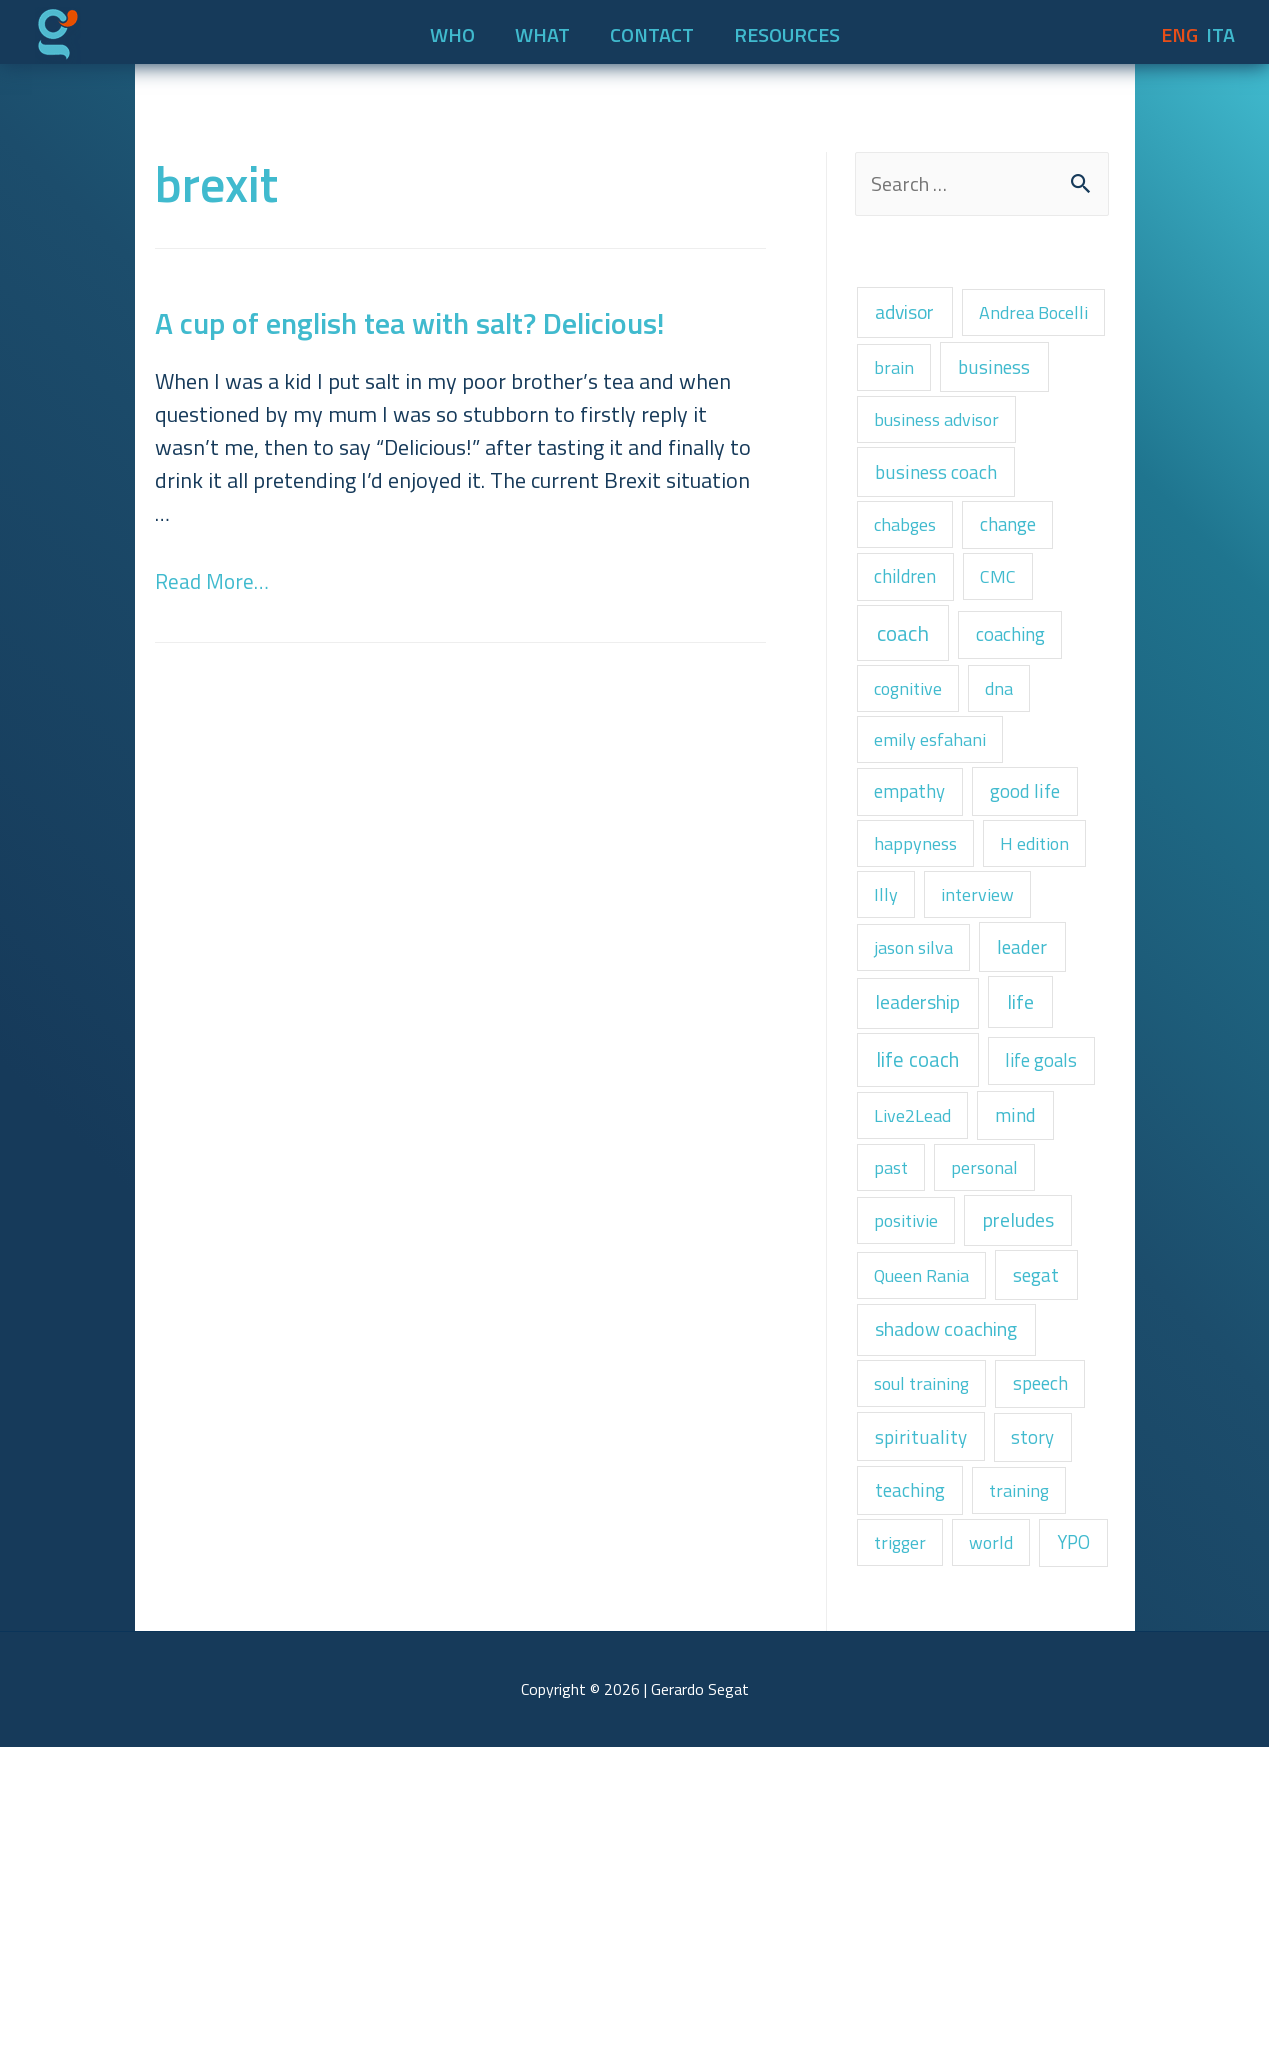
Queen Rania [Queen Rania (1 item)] (929, 1501)
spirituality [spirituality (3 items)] (927, 1682)
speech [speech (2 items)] (1057, 1623)
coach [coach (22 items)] (911, 726)
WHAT (542, 28)
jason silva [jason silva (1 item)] (920, 1075)
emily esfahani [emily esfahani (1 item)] (937, 844)
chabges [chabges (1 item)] (910, 605)
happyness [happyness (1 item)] (920, 960)
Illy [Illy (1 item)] (888, 1016)
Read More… (214, 575)
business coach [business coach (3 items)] (946, 547)
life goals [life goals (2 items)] (916, 1264)
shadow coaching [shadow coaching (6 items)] (961, 1562)
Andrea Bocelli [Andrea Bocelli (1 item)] (936, 371)
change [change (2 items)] (1024, 605)
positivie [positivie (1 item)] (911, 1440)
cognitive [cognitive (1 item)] (914, 788)
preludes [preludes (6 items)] (1037, 1439)
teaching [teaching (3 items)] (917, 1742)
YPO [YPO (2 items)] (895, 1856)
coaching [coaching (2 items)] (1032, 727)
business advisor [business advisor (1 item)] (944, 488)
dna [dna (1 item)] (1014, 788)
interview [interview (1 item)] (987, 1016)
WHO (452, 28)
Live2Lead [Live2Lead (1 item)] (919, 1323)
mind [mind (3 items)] (1033, 1323)
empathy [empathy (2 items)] (915, 903)
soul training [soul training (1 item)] (927, 1623)
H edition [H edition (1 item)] (1049, 960)
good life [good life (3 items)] (1043, 903)
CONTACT (652, 28)
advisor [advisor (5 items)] (913, 313)
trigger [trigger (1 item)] (904, 1799)
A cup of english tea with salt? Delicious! (410, 317)
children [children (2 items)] (910, 663)
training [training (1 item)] (1037, 1742)
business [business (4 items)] (917, 429)
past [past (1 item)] (895, 1380)
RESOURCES (787, 28)
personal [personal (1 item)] (997, 1380)
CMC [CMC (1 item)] (1012, 663)
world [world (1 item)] (1003, 1799)
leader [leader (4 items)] (1041, 1074)
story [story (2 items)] (1049, 1682)
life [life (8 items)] (1047, 1136)
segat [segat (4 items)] (1056, 1500)
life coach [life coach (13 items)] (926, 1202)
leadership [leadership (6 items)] (928, 1136)
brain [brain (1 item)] (1065, 371)
